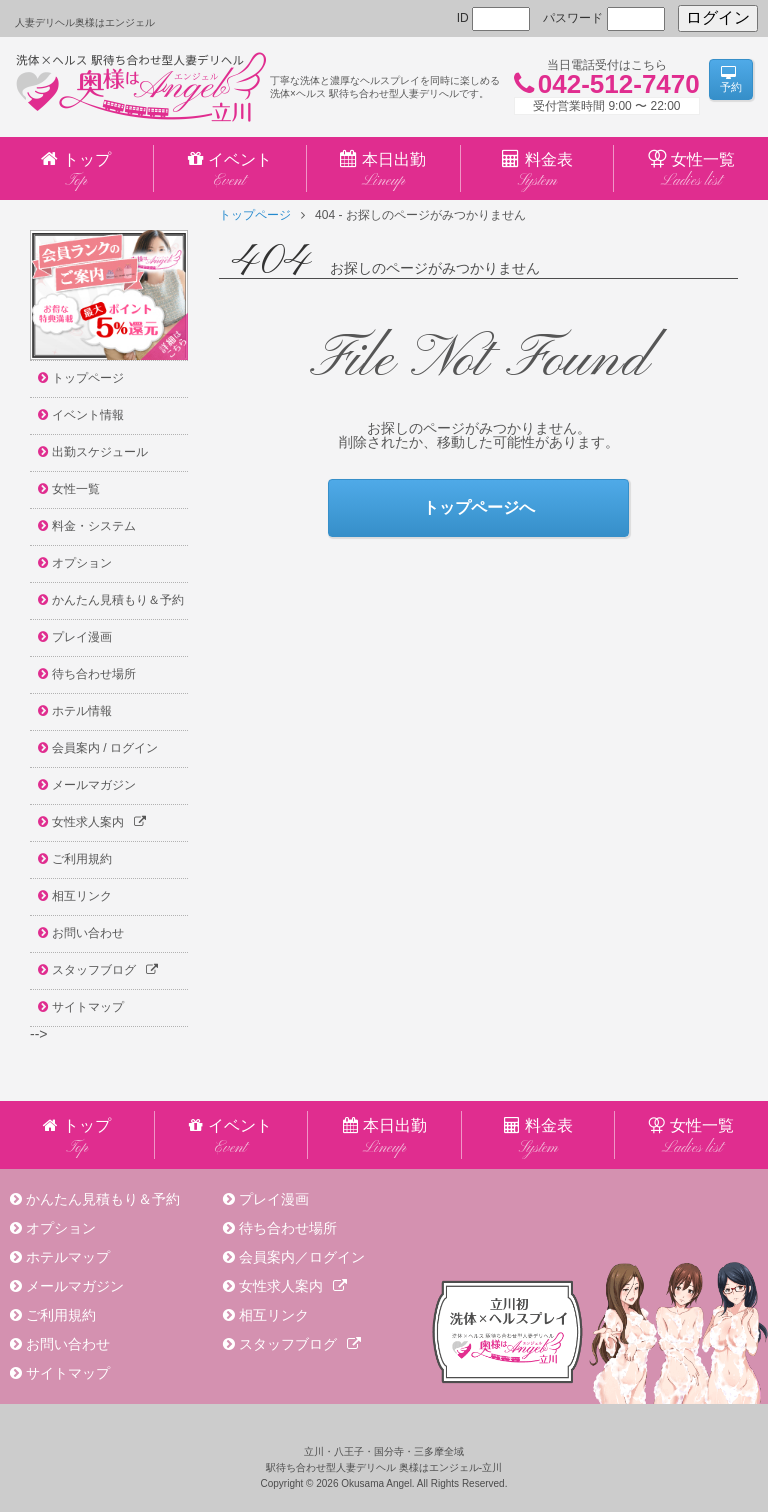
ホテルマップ (68, 1257)
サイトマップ (68, 1373)
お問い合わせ (68, 1344)
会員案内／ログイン (302, 1257)
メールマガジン (75, 1286)
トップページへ (479, 507)
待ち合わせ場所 (288, 1228)
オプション (61, 1228)
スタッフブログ (300, 1344)
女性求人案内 (293, 1286)
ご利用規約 (61, 1315)
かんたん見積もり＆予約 (103, 1199)
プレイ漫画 (274, 1199)
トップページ (255, 215)
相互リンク (274, 1315)
